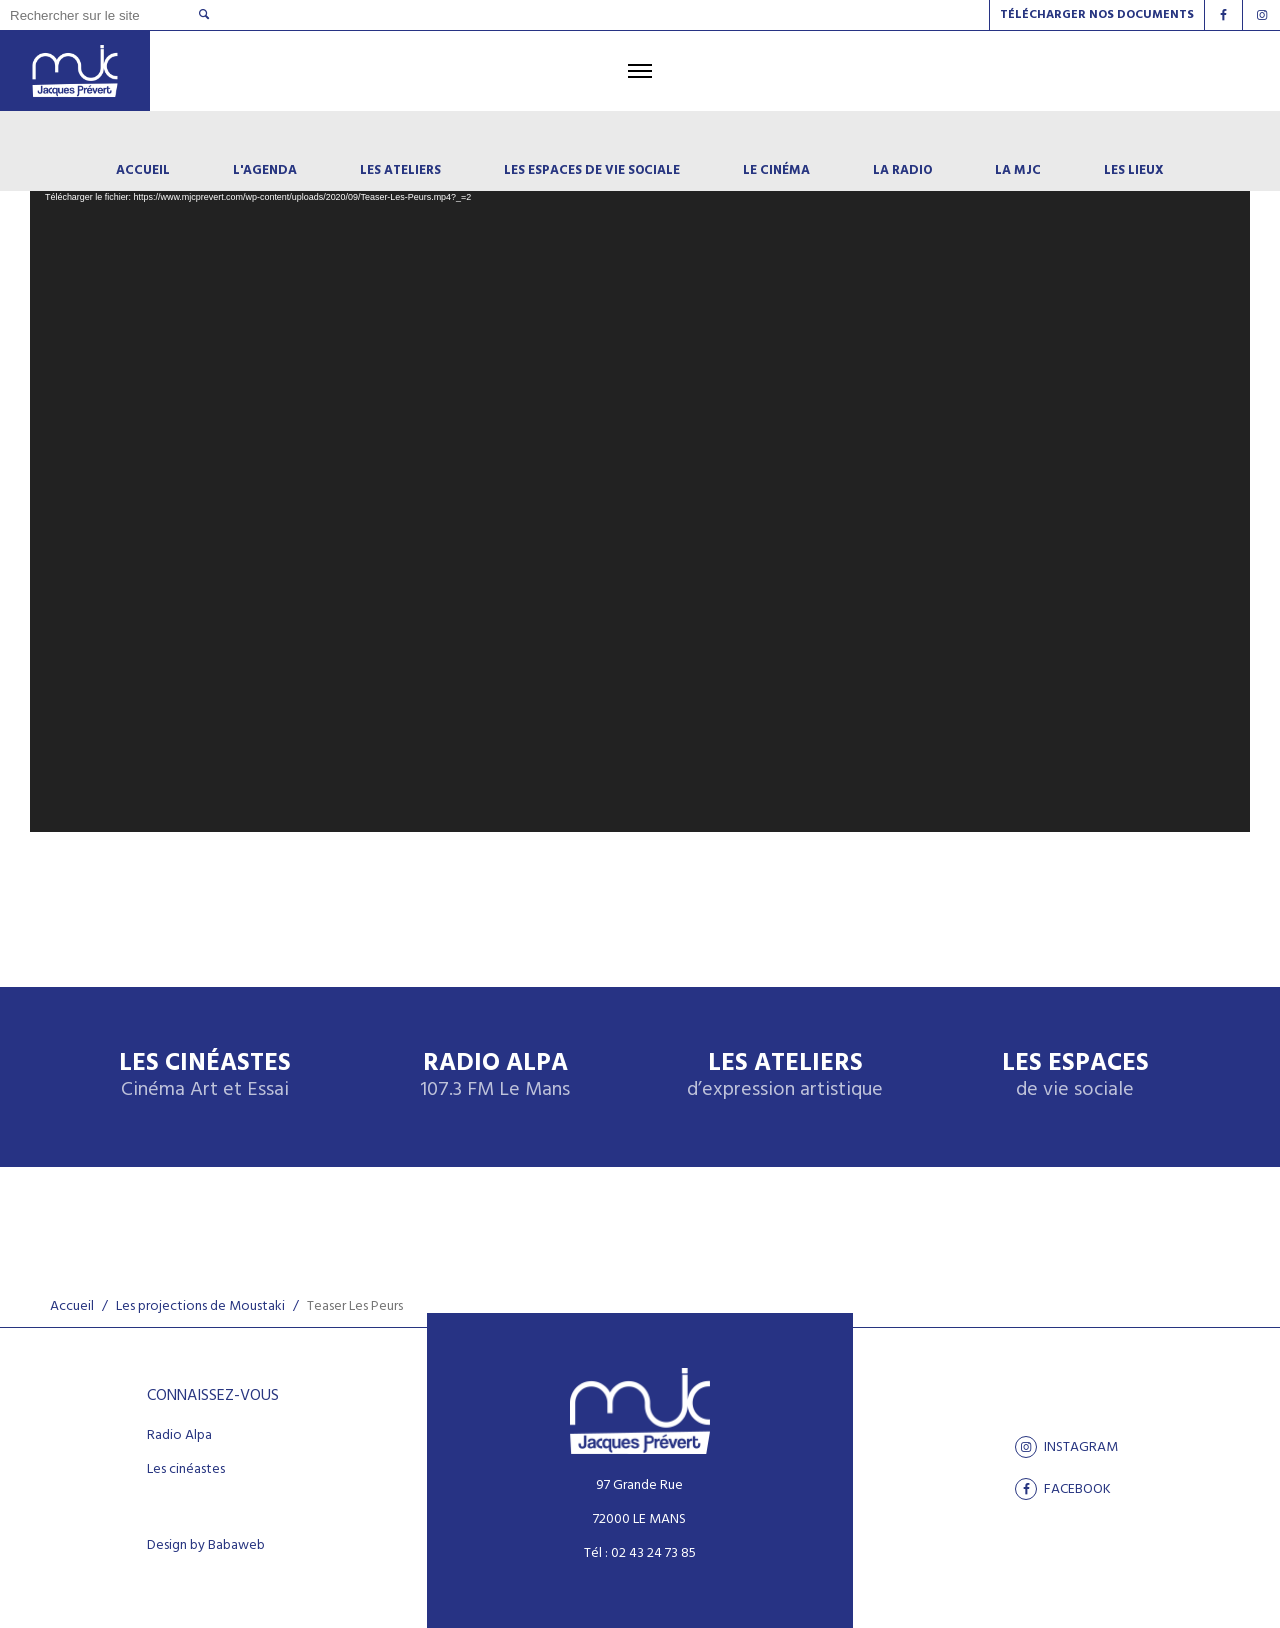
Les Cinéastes (205, 1076)
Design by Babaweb (206, 1546)
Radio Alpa (495, 1076)
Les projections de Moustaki (200, 1306)
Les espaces (1075, 1076)
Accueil (72, 1306)
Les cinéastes (186, 1470)
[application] (640, 489)
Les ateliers (785, 1076)
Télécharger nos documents (1097, 15)
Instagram (1066, 1447)
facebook (1063, 1489)
